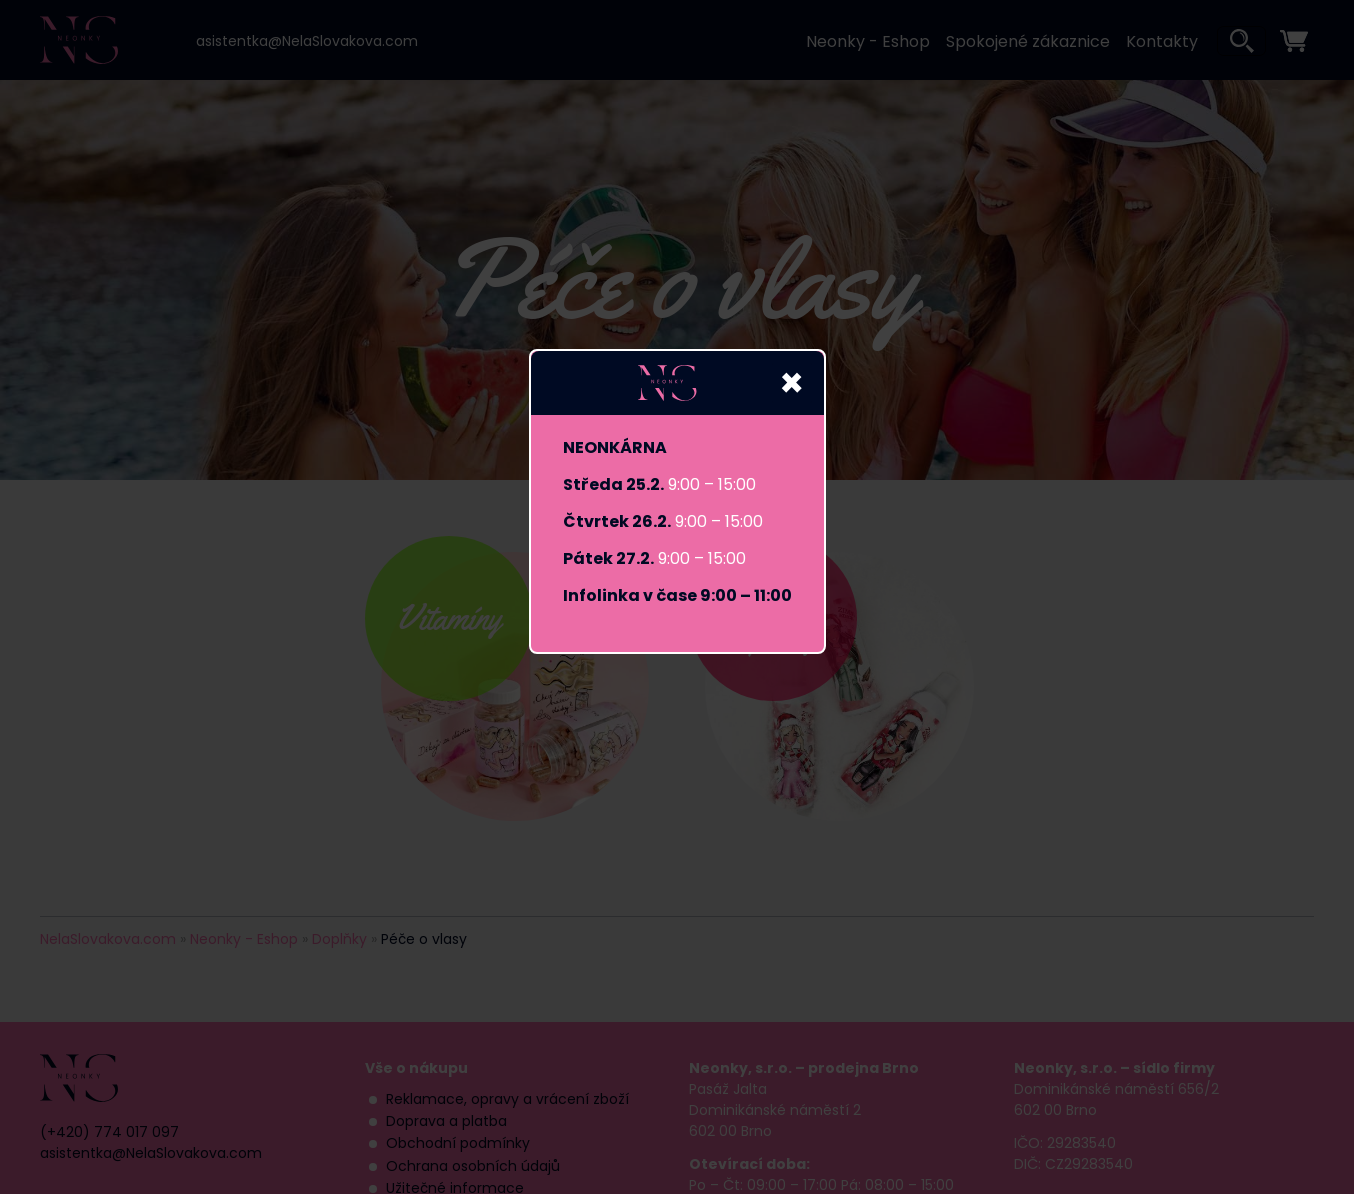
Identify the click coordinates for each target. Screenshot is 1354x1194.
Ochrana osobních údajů (473, 1166)
